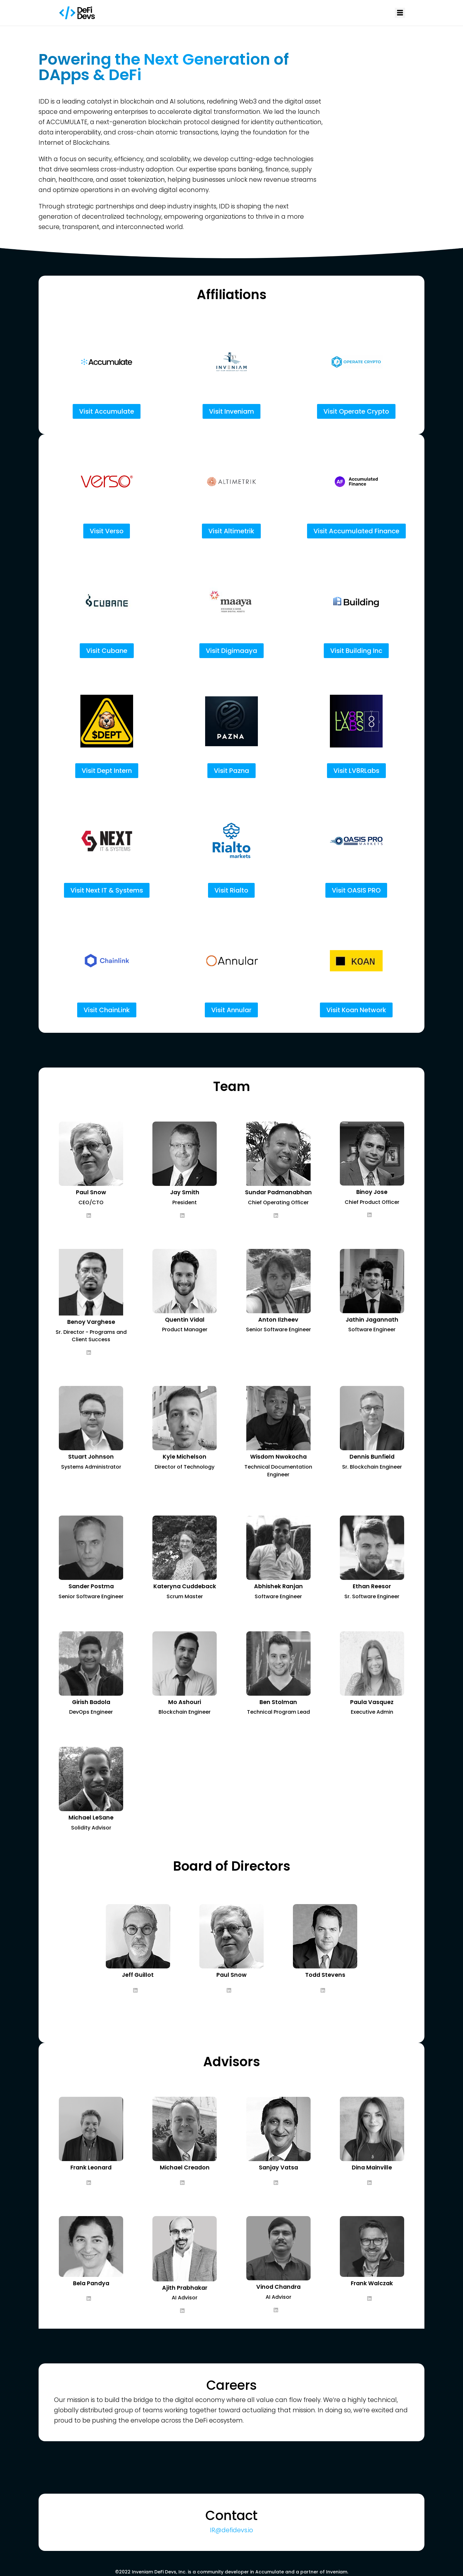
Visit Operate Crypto (356, 411)
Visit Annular (231, 1009)
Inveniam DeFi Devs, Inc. (159, 2572)
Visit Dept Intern (107, 770)
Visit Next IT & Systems (106, 890)
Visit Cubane (106, 650)
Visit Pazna (231, 770)
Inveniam (336, 2572)
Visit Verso (106, 531)
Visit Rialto (231, 890)
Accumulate (269, 2572)
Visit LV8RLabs (356, 770)
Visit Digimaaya (231, 650)
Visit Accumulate (106, 411)
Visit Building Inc (356, 650)
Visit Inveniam (231, 411)
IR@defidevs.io (231, 2530)
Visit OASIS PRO (356, 890)
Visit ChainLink (107, 1009)
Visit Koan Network (356, 1009)
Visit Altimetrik (231, 531)
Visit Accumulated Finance (356, 531)
